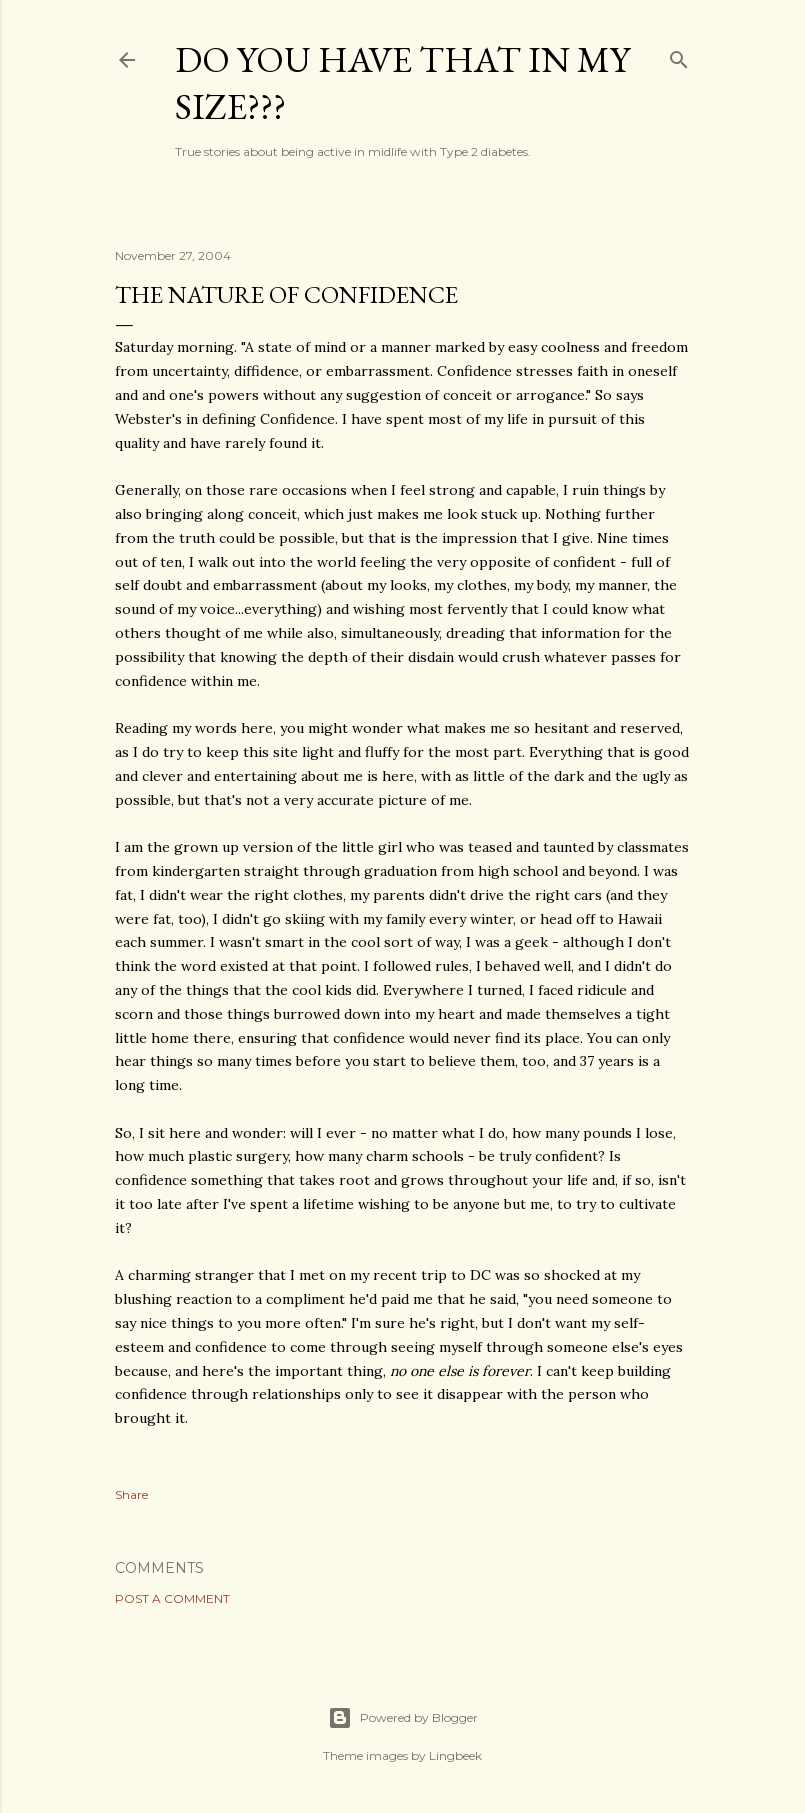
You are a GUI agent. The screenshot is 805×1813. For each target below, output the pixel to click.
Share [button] (131, 1494)
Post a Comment (172, 1598)
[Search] (679, 55)
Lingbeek (455, 1755)
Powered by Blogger (403, 1718)
